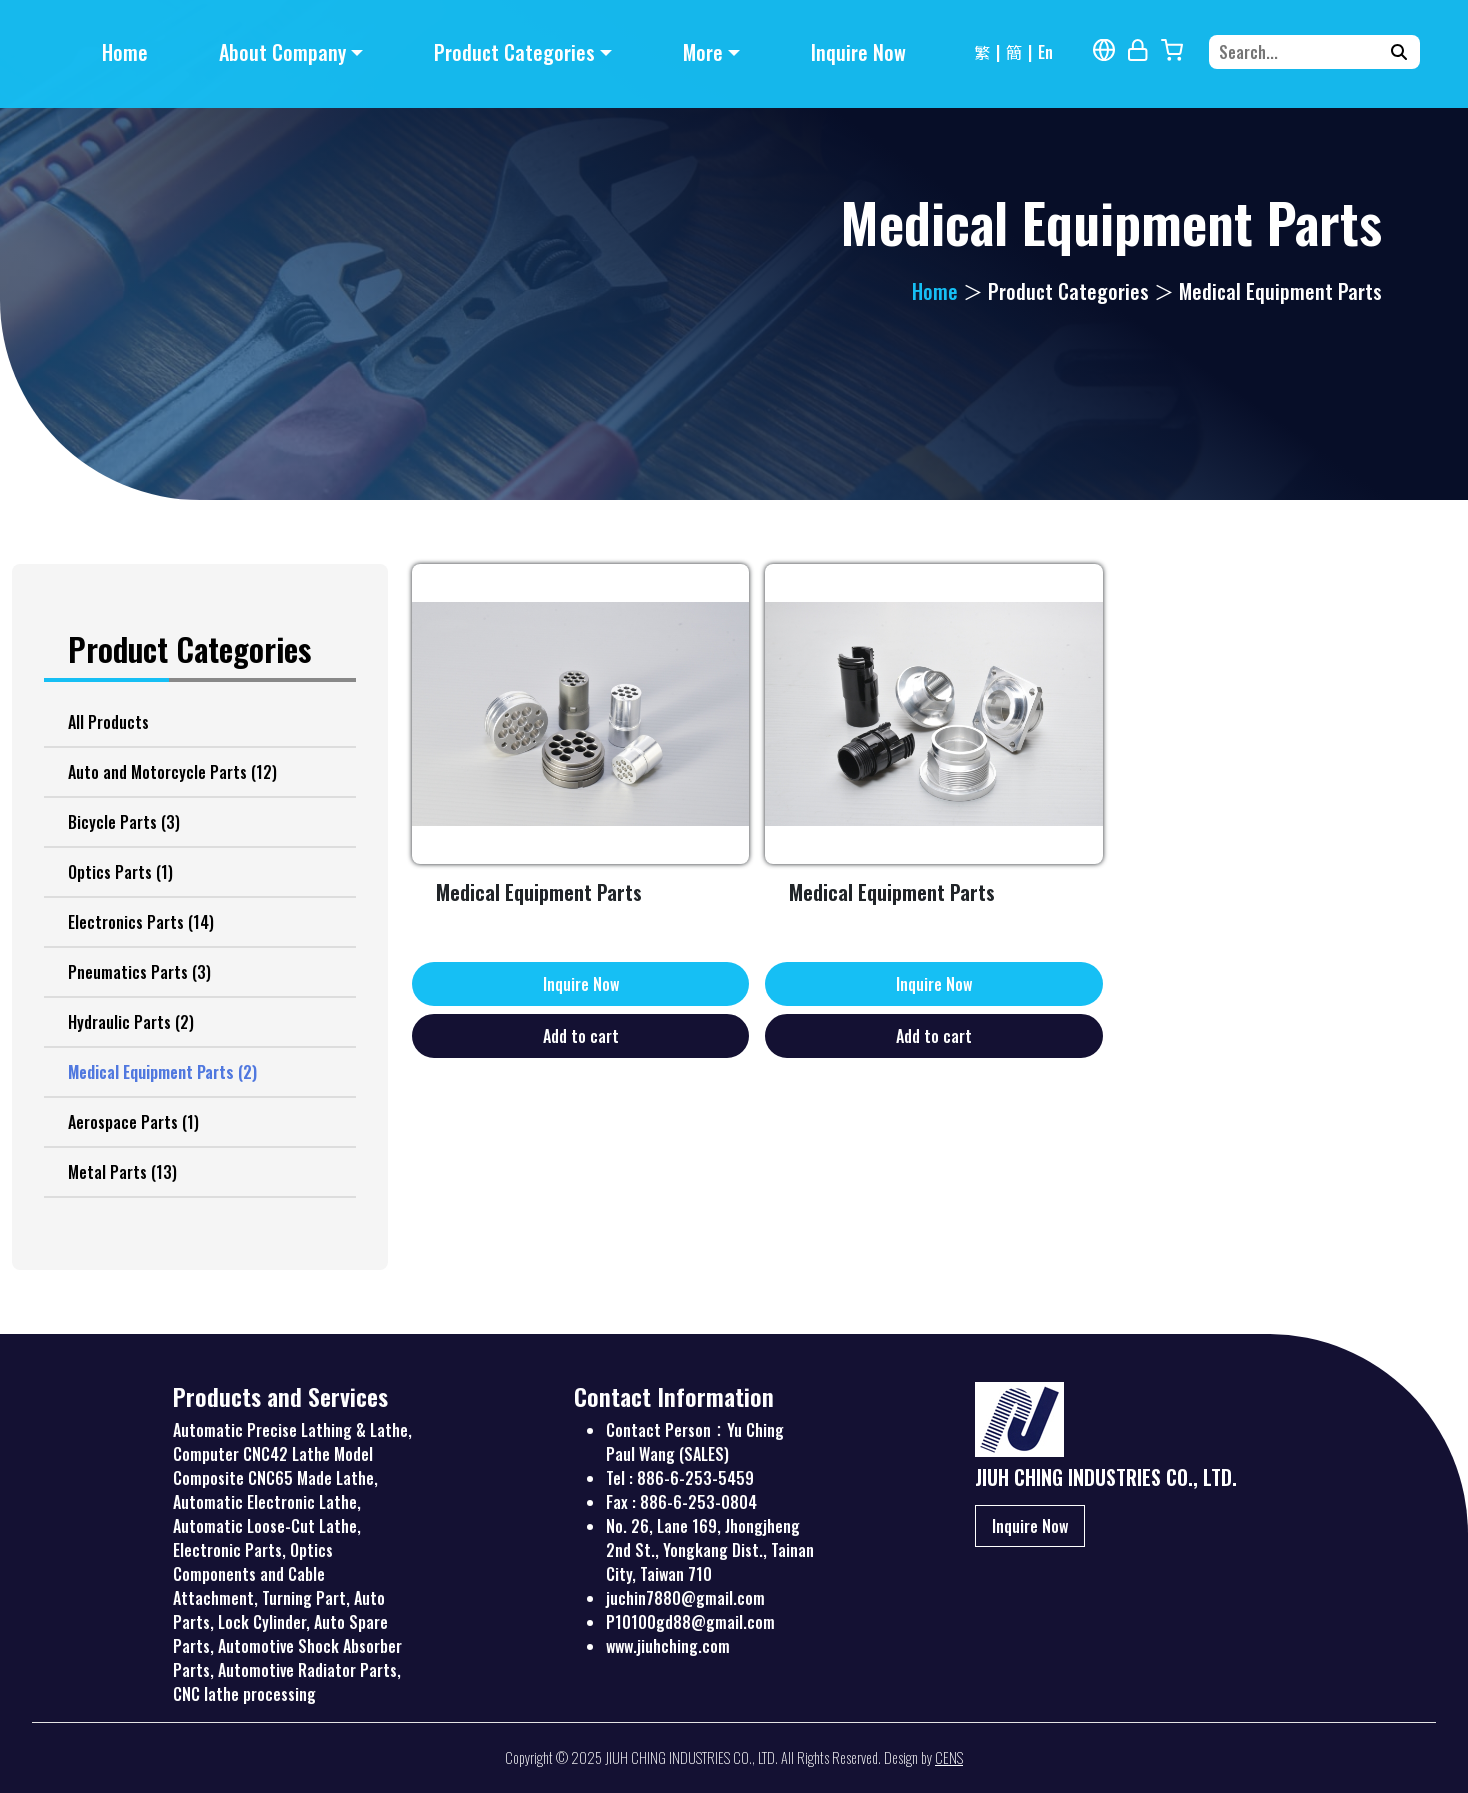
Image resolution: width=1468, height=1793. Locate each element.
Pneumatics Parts (139, 972)
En (1045, 52)
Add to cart (581, 1036)
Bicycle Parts (124, 822)
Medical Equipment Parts (162, 1072)
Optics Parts (120, 872)
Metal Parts (122, 1172)
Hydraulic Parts (131, 1022)
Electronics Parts (141, 922)
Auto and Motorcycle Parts (172, 772)
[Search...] (1301, 52)
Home (125, 52)
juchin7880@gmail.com (685, 1598)
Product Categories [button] (514, 52)
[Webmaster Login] (1138, 50)
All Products (108, 722)
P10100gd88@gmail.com (690, 1622)
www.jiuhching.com (668, 1646)
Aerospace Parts (133, 1122)
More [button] (703, 52)
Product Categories (1068, 291)
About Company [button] (282, 52)
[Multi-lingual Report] (1104, 50)
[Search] (1399, 52)
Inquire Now (858, 52)
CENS (949, 1757)
